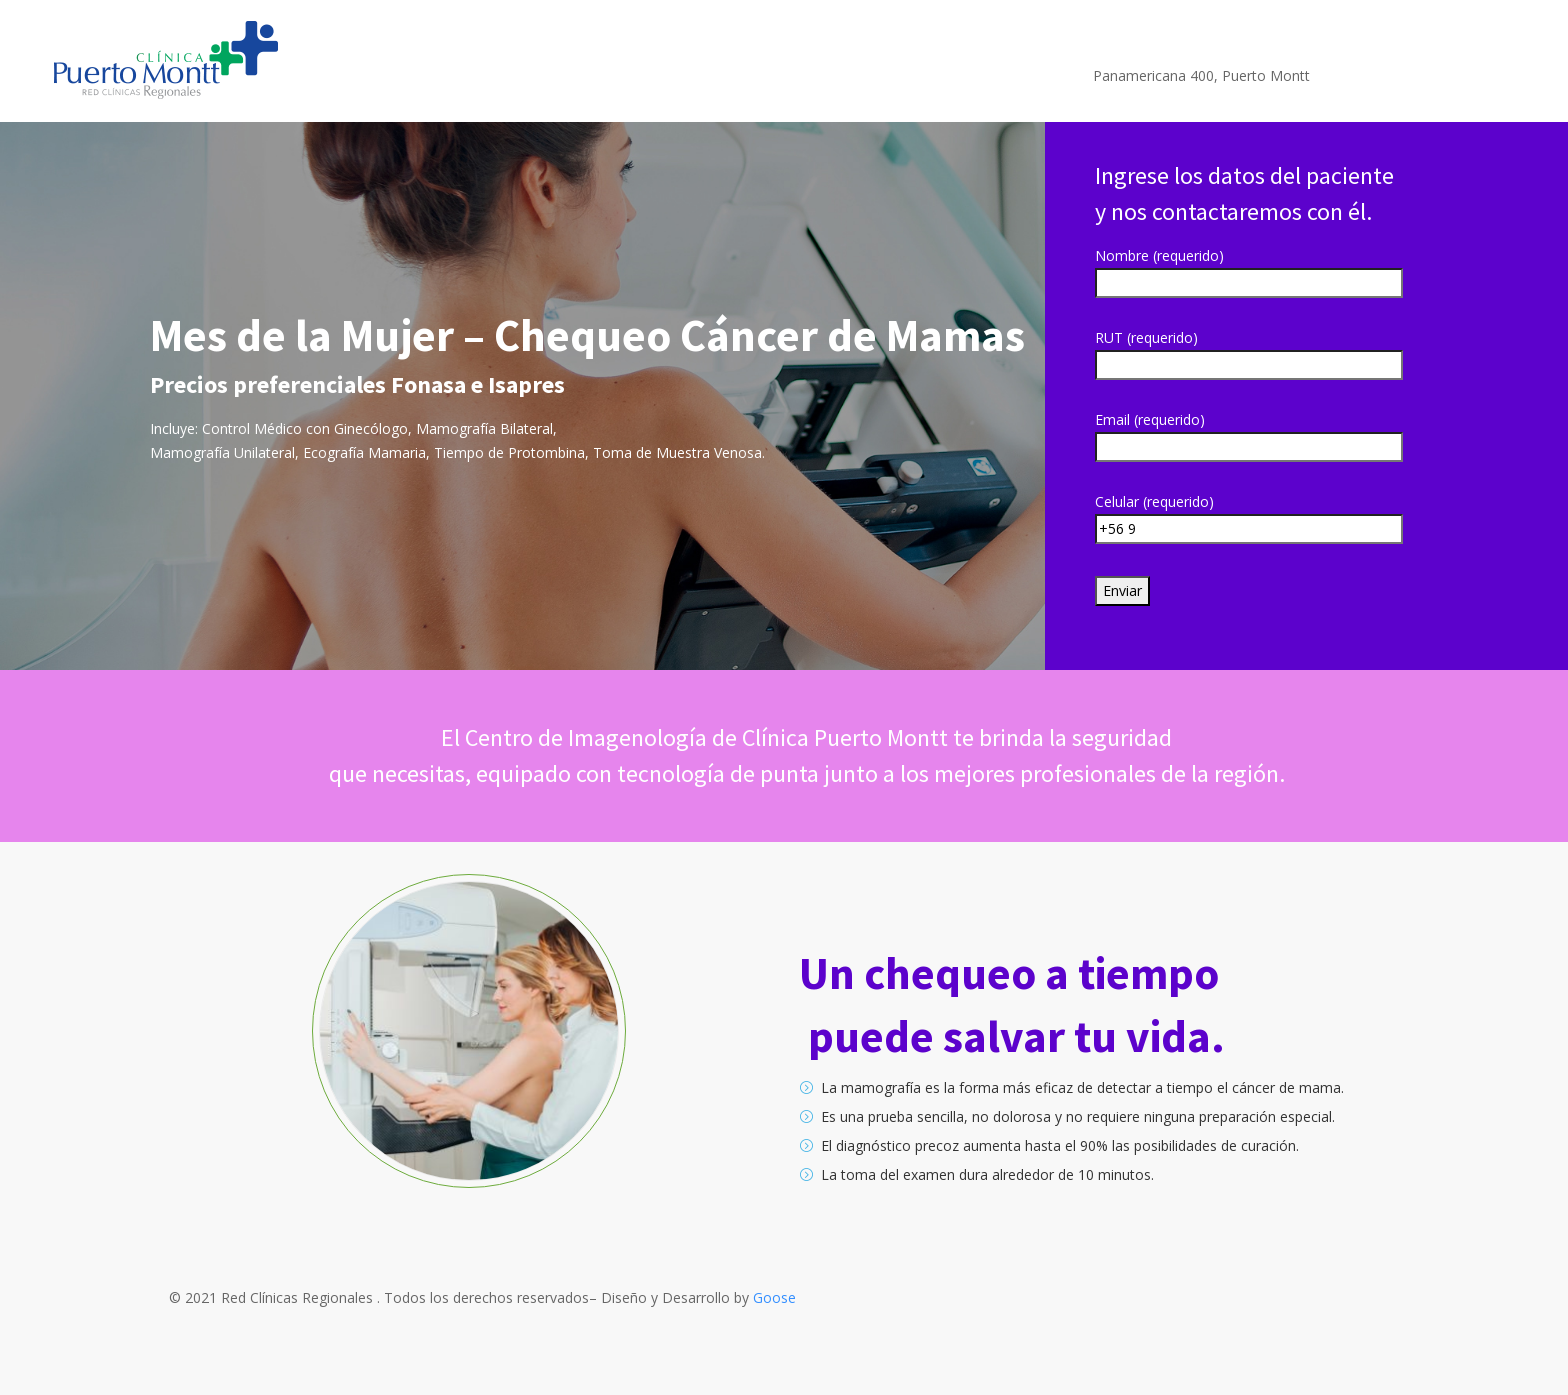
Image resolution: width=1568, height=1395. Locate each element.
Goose (774, 1297)
